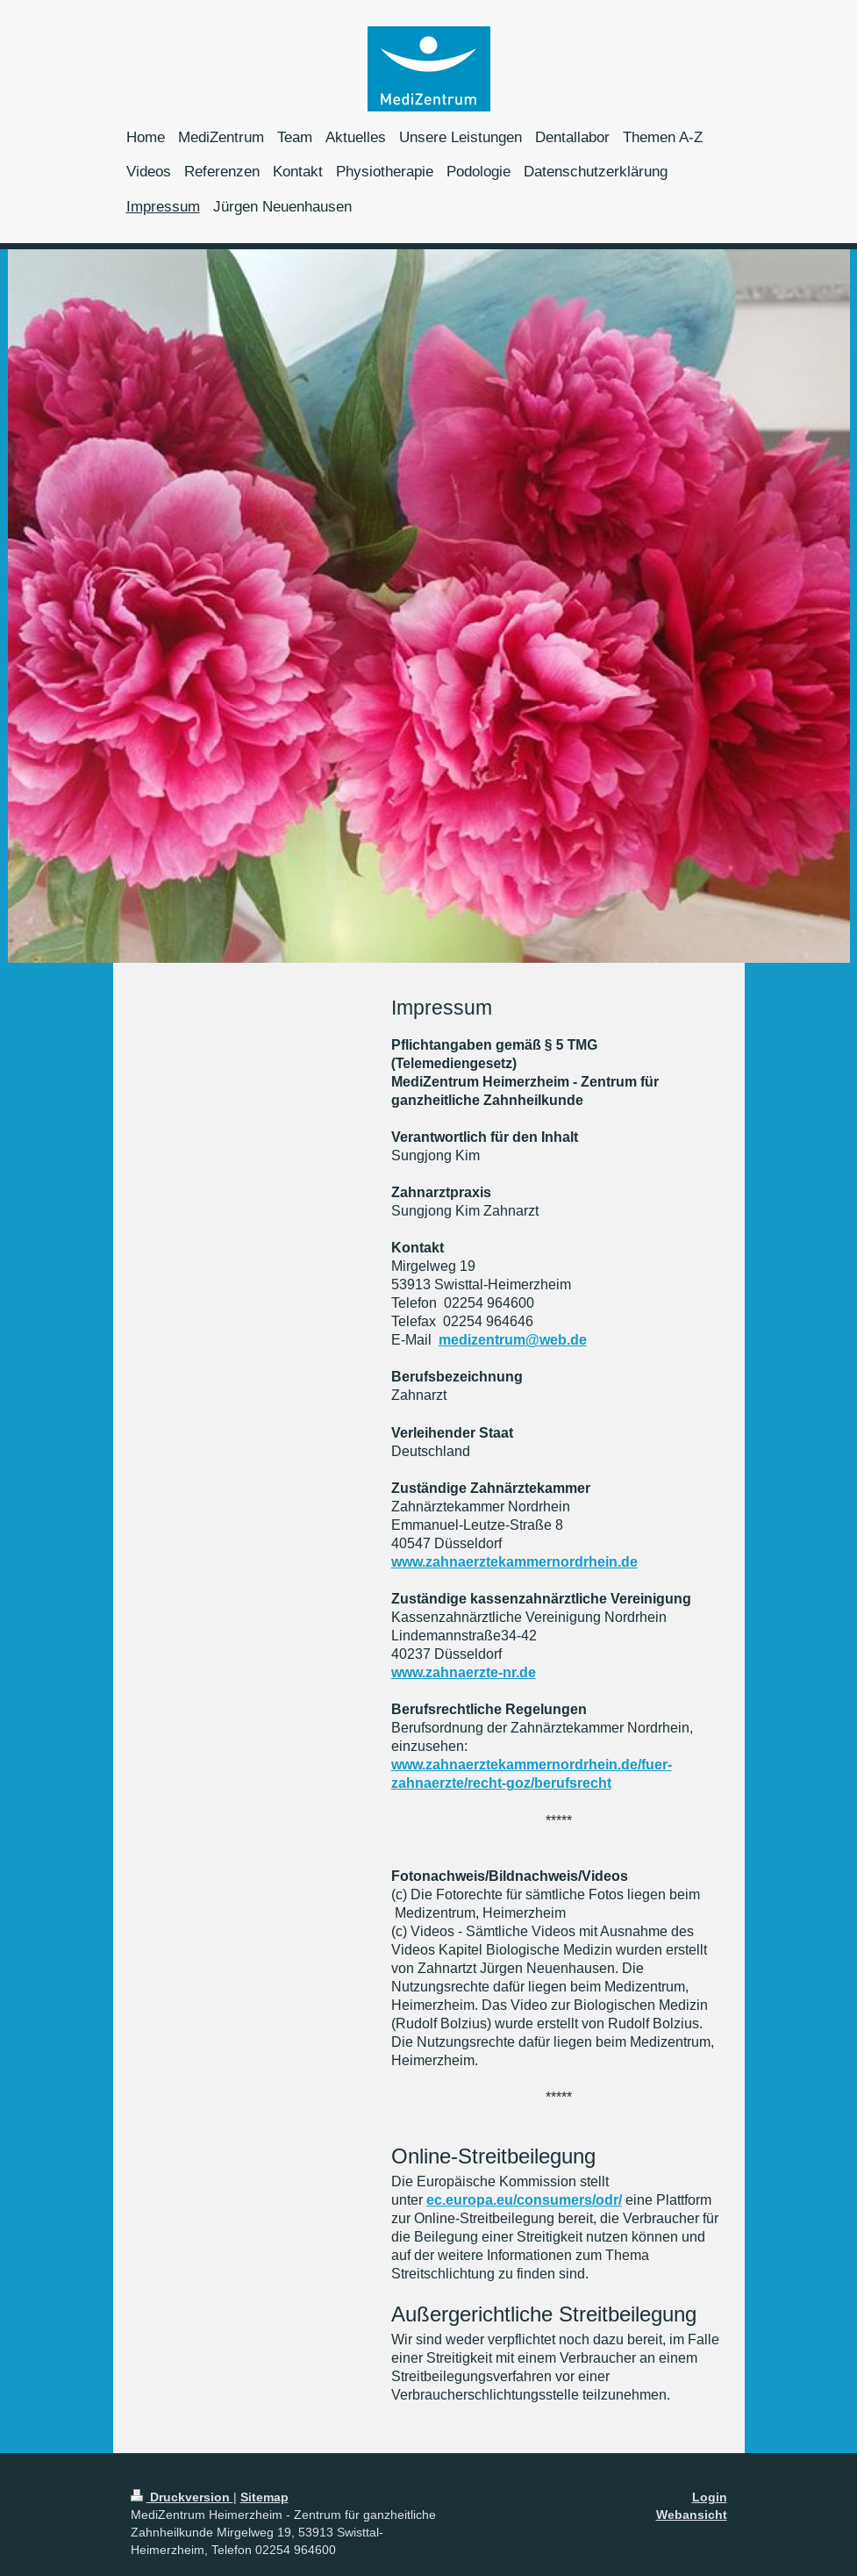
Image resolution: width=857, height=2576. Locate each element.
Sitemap (264, 2497)
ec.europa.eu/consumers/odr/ (524, 2200)
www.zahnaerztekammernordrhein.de (514, 1561)
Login (709, 2497)
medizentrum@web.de (513, 1339)
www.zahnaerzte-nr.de (463, 1672)
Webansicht (691, 2515)
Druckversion (182, 2497)
